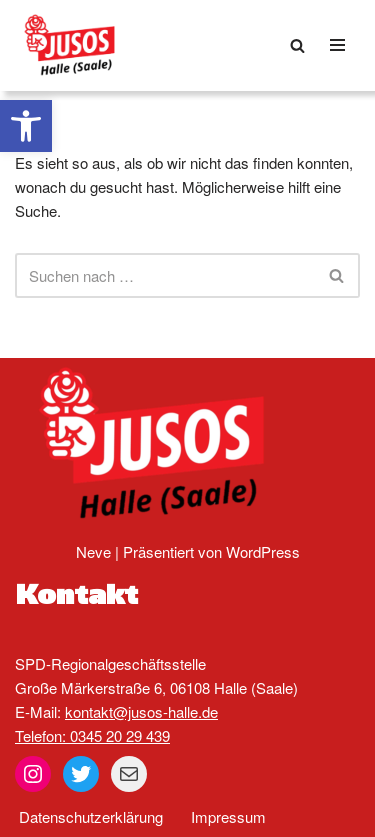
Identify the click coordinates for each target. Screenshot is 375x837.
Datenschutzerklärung (91, 816)
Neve (93, 551)
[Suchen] (297, 45)
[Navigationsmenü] (337, 45)
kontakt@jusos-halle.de (141, 711)
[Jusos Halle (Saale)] (75, 45)
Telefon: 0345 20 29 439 (92, 735)
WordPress (263, 551)
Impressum (228, 816)
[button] (26, 126)
